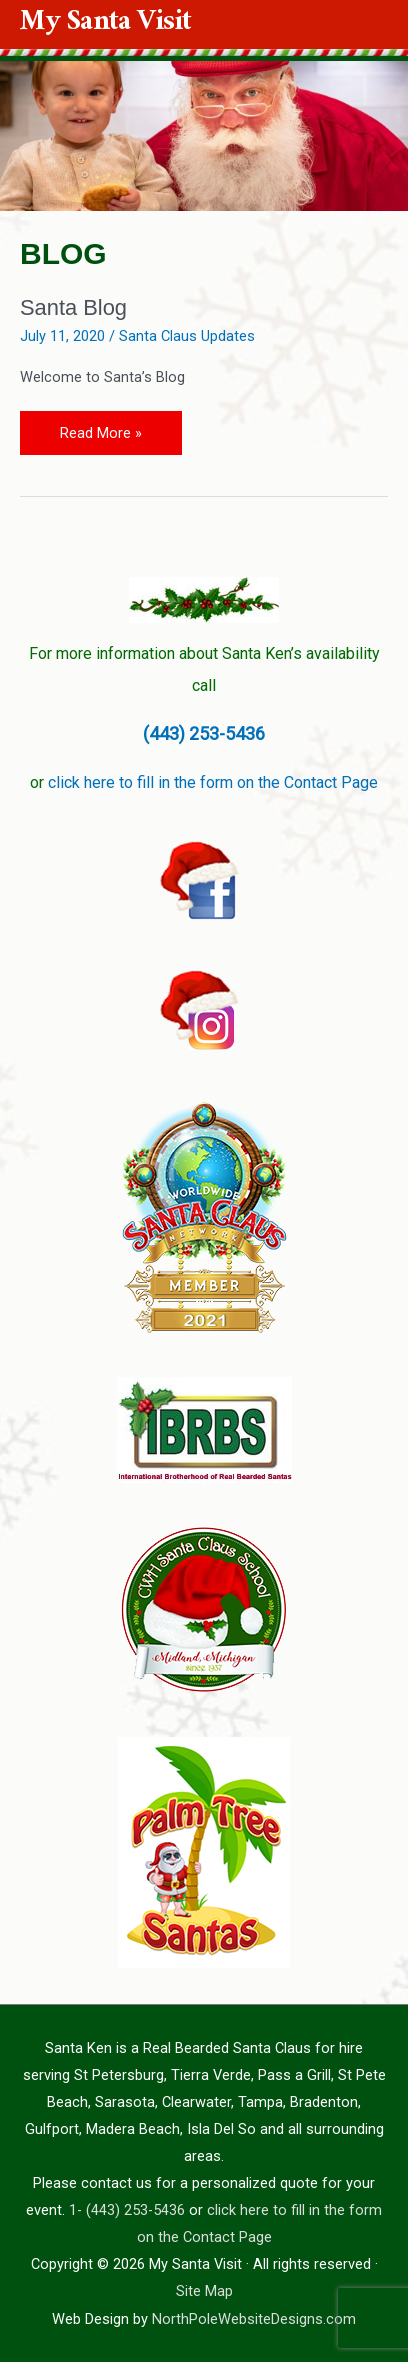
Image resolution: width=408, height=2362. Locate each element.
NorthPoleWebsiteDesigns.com (254, 2319)
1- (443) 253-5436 (127, 2210)
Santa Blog (73, 307)
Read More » (100, 426)
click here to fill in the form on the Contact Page (213, 782)
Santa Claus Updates (187, 336)
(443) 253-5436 (204, 733)
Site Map (204, 2291)
